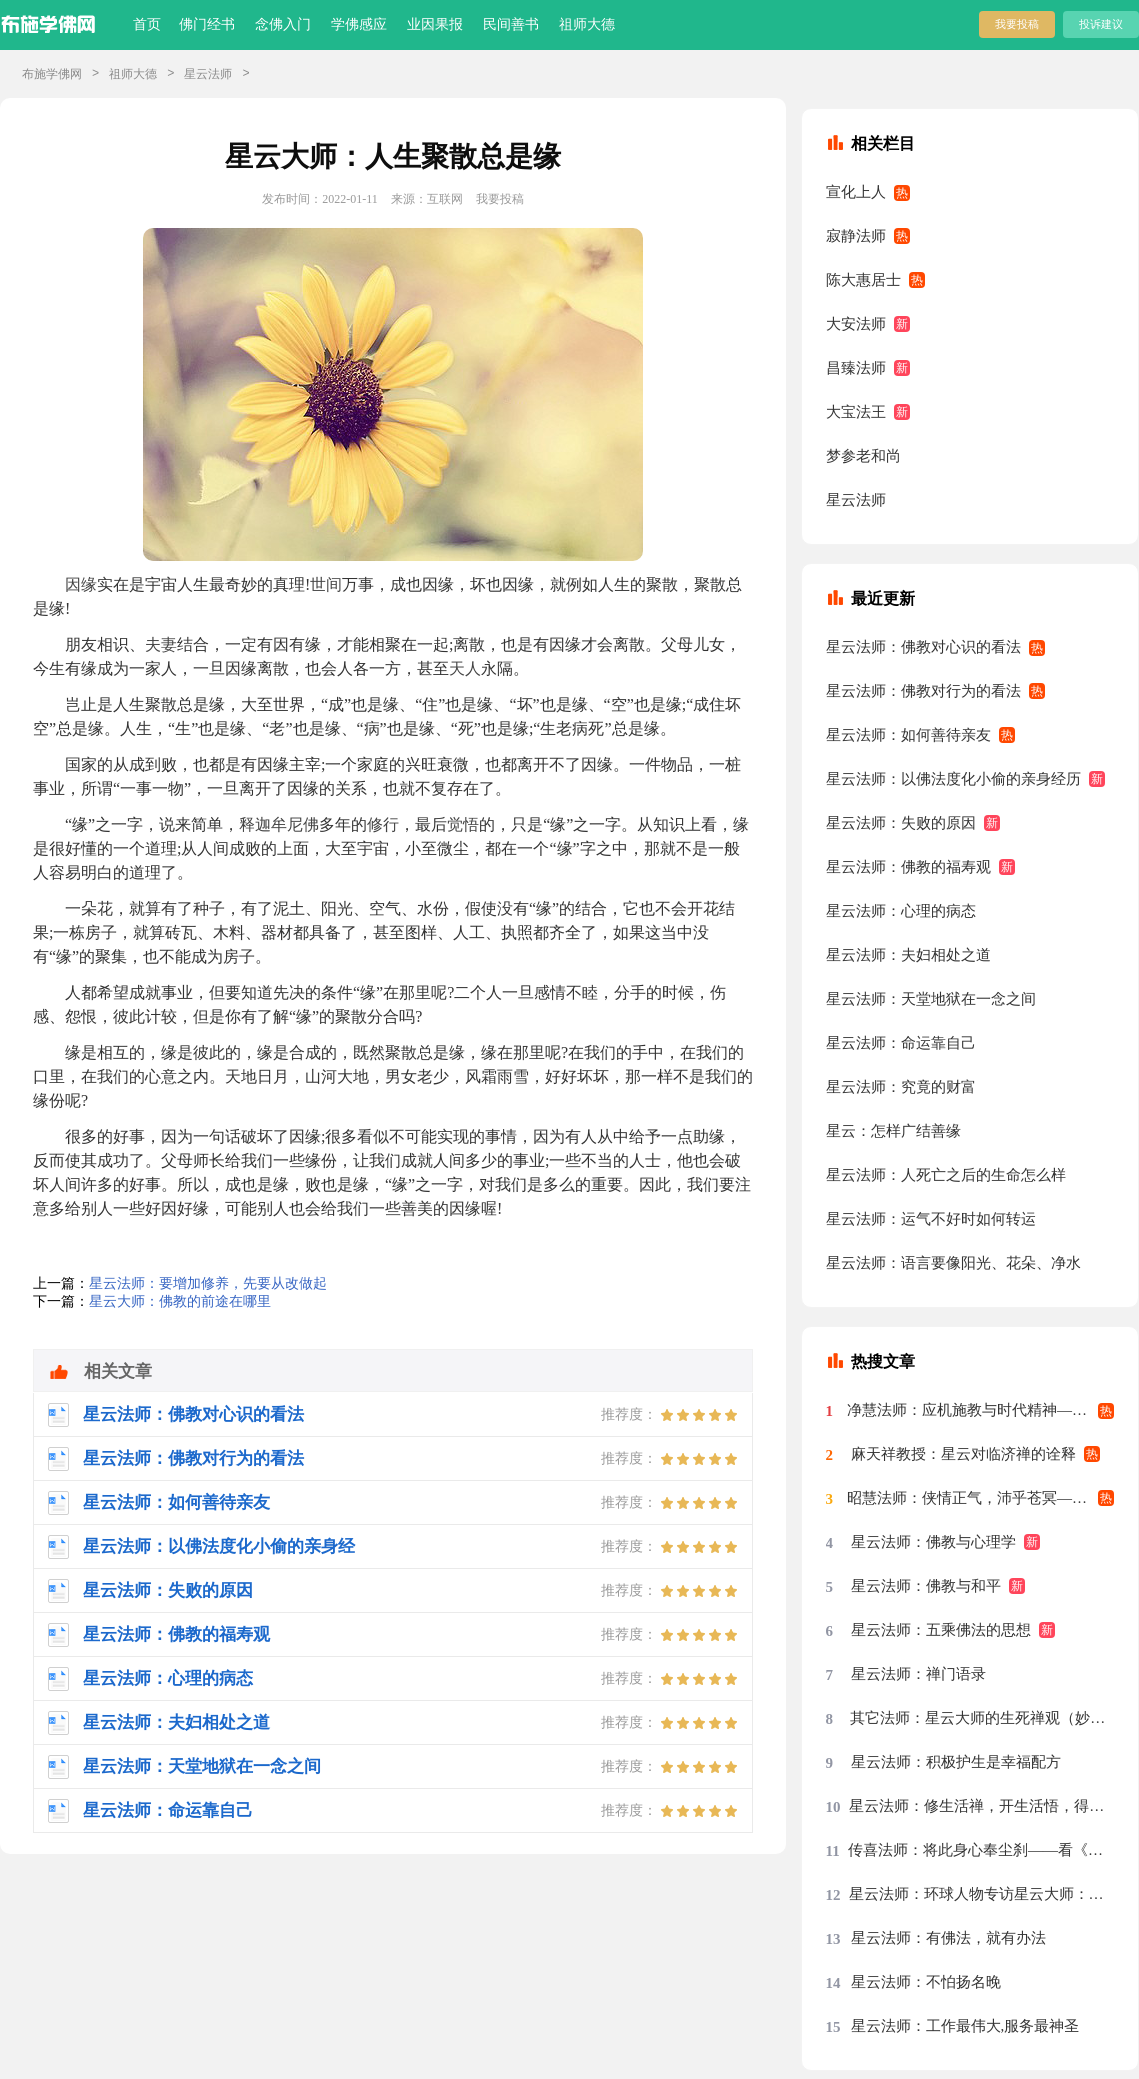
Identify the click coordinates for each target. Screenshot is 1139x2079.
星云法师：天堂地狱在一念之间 (931, 999)
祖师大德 (587, 24)
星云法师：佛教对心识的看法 (923, 647)
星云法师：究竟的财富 (901, 1087)
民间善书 (511, 24)
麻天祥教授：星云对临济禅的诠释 (963, 1454)
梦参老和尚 (863, 456)
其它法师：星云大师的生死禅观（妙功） (982, 1718)
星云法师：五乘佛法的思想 (941, 1630)
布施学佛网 (52, 74)
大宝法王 (856, 412)
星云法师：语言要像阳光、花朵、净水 (953, 1263)
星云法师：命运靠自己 (901, 1043)
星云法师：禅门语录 (918, 1674)
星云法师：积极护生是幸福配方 (956, 1762)
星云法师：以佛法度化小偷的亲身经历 (953, 779)
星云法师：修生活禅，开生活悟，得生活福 (981, 1806)
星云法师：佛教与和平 (926, 1586)
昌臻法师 (856, 368)
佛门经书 (207, 24)
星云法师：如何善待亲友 (908, 735)
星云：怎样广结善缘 (893, 1131)
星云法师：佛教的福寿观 (908, 867)
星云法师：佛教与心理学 (933, 1542)
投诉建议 (1101, 24)
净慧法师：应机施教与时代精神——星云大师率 (981, 1410)
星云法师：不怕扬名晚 (926, 1982)
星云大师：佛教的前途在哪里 (180, 1301)
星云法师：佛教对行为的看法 (923, 691)
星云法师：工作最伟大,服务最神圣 (965, 2026)
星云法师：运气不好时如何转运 (931, 1219)
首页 (147, 24)
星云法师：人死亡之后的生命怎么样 (946, 1175)
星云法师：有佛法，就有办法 (948, 1938)
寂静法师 (856, 236)
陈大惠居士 (863, 280)
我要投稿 (1017, 24)
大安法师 (856, 324)
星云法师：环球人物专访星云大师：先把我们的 (982, 1894)
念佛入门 (283, 24)
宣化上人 (856, 192)
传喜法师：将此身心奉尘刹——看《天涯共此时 (981, 1850)
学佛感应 (359, 24)
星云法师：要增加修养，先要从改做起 (208, 1283)
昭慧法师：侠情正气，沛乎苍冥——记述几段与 (981, 1498)
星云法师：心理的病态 (901, 911)
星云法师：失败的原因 (901, 823)
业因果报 (435, 24)
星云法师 (208, 74)
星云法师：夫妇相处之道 (908, 955)
